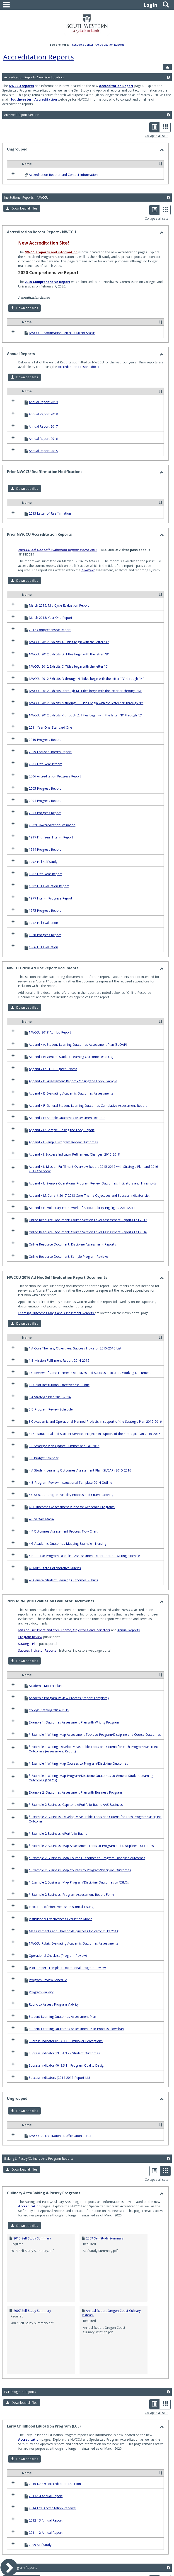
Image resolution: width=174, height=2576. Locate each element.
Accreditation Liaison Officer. (79, 463)
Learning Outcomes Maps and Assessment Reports (56, 988)
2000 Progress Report (102, 2139)
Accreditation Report (116, 86)
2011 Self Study (97, 2067)
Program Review (30, 1129)
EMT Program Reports (20, 1752)
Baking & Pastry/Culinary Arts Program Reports (38, 1355)
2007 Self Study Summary (32, 1507)
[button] (21, 256)
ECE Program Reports (20, 1588)
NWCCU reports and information (51, 300)
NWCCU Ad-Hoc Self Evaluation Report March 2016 (57, 694)
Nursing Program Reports (23, 1915)
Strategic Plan (28, 1135)
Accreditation (29, 1403)
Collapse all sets (156, 136)
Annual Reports (128, 1122)
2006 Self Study (24, 2139)
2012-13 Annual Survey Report (108, 1994)
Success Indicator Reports (37, 1142)
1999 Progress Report (29, 2211)
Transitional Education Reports (26, 2456)
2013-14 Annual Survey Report (35, 1994)
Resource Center (82, 45)
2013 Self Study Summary (32, 1435)
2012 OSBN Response (29, 2067)
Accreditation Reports (110, 45)
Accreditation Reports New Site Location (34, 77)
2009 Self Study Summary (104, 1435)
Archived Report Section (21, 115)
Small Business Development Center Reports (37, 2293)
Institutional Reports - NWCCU (26, 246)
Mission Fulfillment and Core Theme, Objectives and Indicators (64, 1122)
